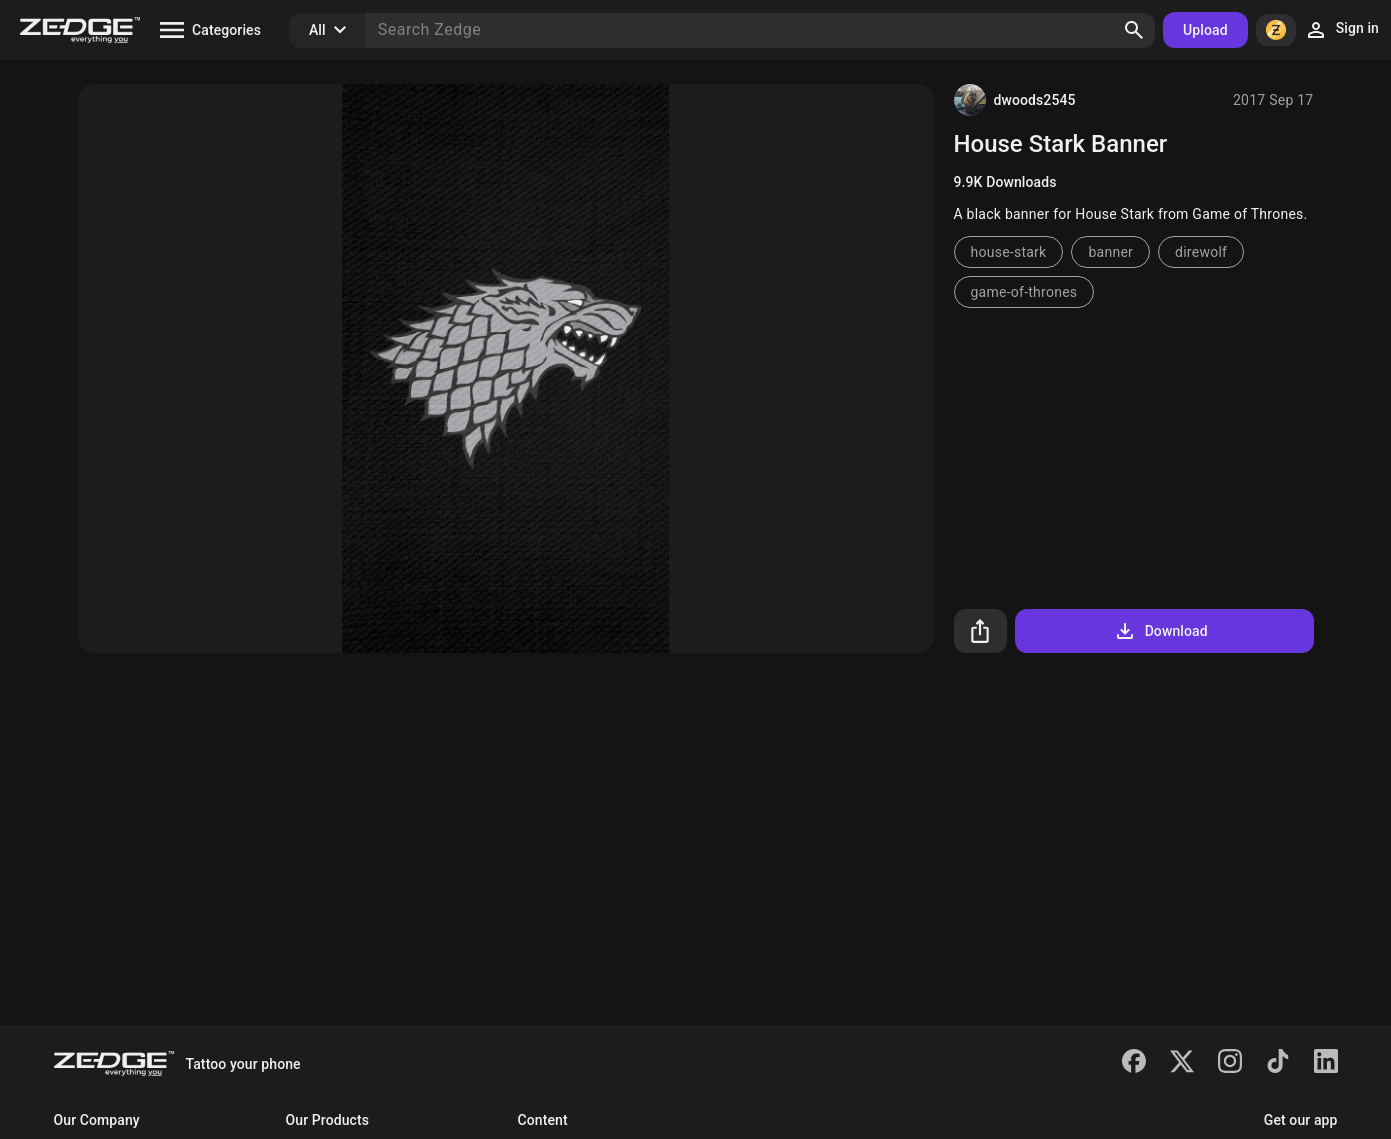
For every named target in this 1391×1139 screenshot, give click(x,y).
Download (1160, 631)
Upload (1205, 30)
